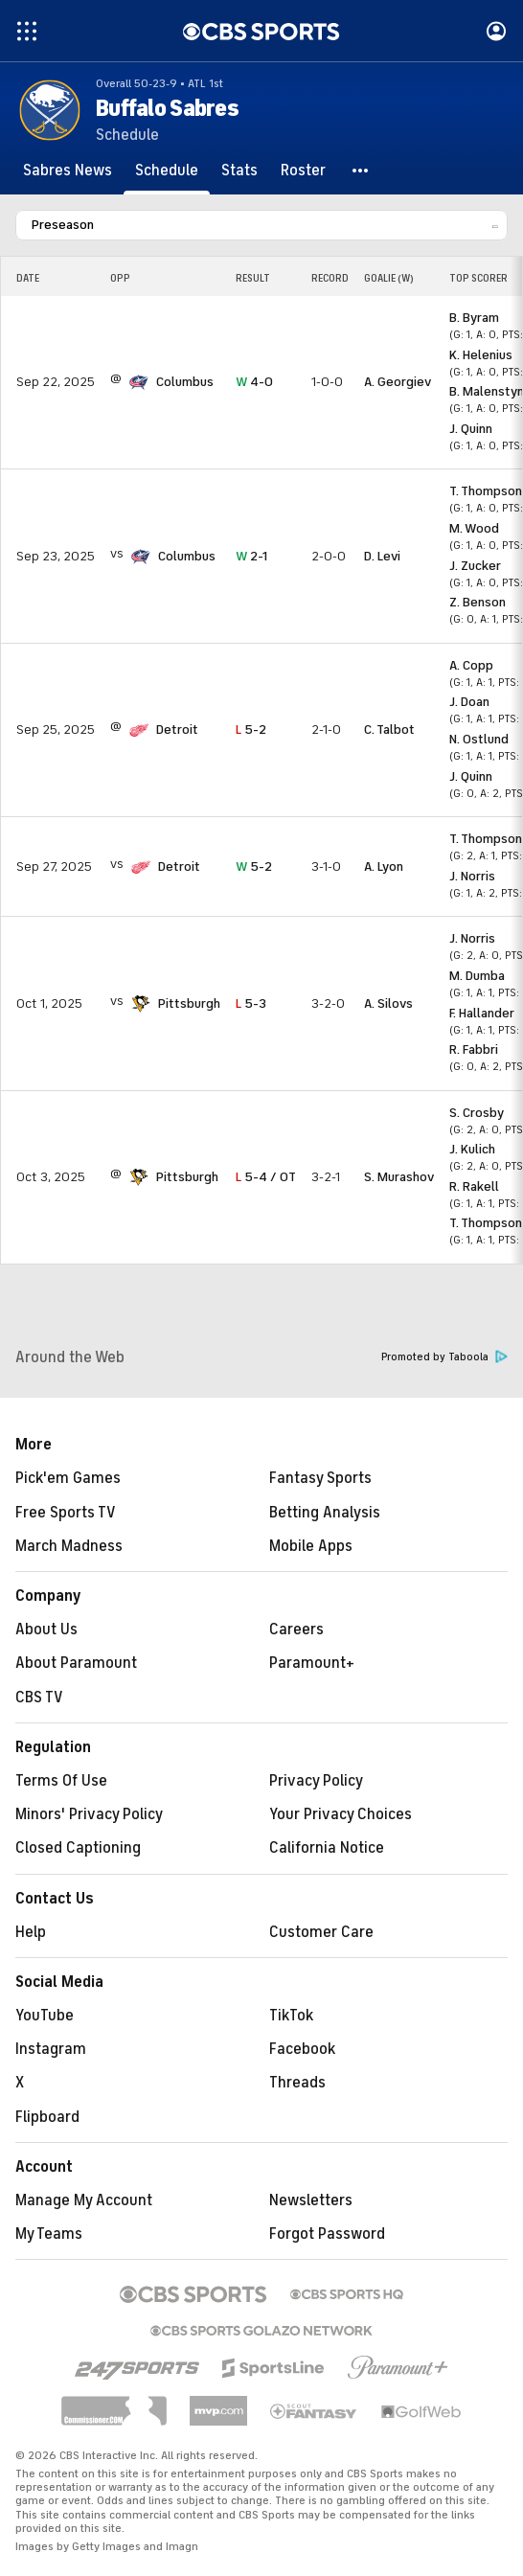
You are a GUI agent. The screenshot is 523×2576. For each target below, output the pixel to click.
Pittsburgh (189, 1003)
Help (30, 1932)
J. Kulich (472, 1149)
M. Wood (474, 528)
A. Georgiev (397, 382)
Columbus (185, 382)
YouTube (44, 2015)
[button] (361, 170)
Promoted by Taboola (444, 1357)
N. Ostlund (479, 739)
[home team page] (138, 382)
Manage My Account (83, 2200)
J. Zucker (475, 566)
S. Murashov (399, 1177)
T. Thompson (485, 491)
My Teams (48, 2234)
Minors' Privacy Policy (89, 1814)
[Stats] (239, 170)
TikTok (291, 2015)
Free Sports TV (65, 1512)
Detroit (177, 729)
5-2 (251, 729)
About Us (46, 1629)
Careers (296, 1629)
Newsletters (310, 2200)
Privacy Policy (316, 1780)
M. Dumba (477, 976)
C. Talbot (389, 729)
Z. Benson (477, 602)
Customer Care (321, 1932)
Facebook (302, 2049)
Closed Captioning (78, 1848)
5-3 (251, 1003)
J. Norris (472, 876)
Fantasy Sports (320, 1478)
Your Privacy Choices (340, 1814)
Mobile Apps (310, 1546)
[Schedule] (167, 170)
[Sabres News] (67, 170)
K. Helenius (480, 355)
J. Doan (469, 702)
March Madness (69, 1546)
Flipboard (47, 2117)
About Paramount (76, 1663)
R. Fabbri (473, 1049)
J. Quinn (470, 429)
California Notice (326, 1848)
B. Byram (474, 317)
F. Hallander (481, 1013)
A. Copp (471, 665)
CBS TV (39, 1697)
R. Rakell (474, 1186)
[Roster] (303, 170)
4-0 (254, 382)
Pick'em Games (68, 1478)
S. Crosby (476, 1113)
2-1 (251, 556)
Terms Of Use (61, 1780)
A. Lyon (383, 866)
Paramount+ (311, 1663)
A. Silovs (388, 1003)
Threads (297, 2082)
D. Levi (382, 556)
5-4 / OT (266, 1177)
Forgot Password (327, 2234)
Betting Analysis (324, 1512)
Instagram (50, 2049)
